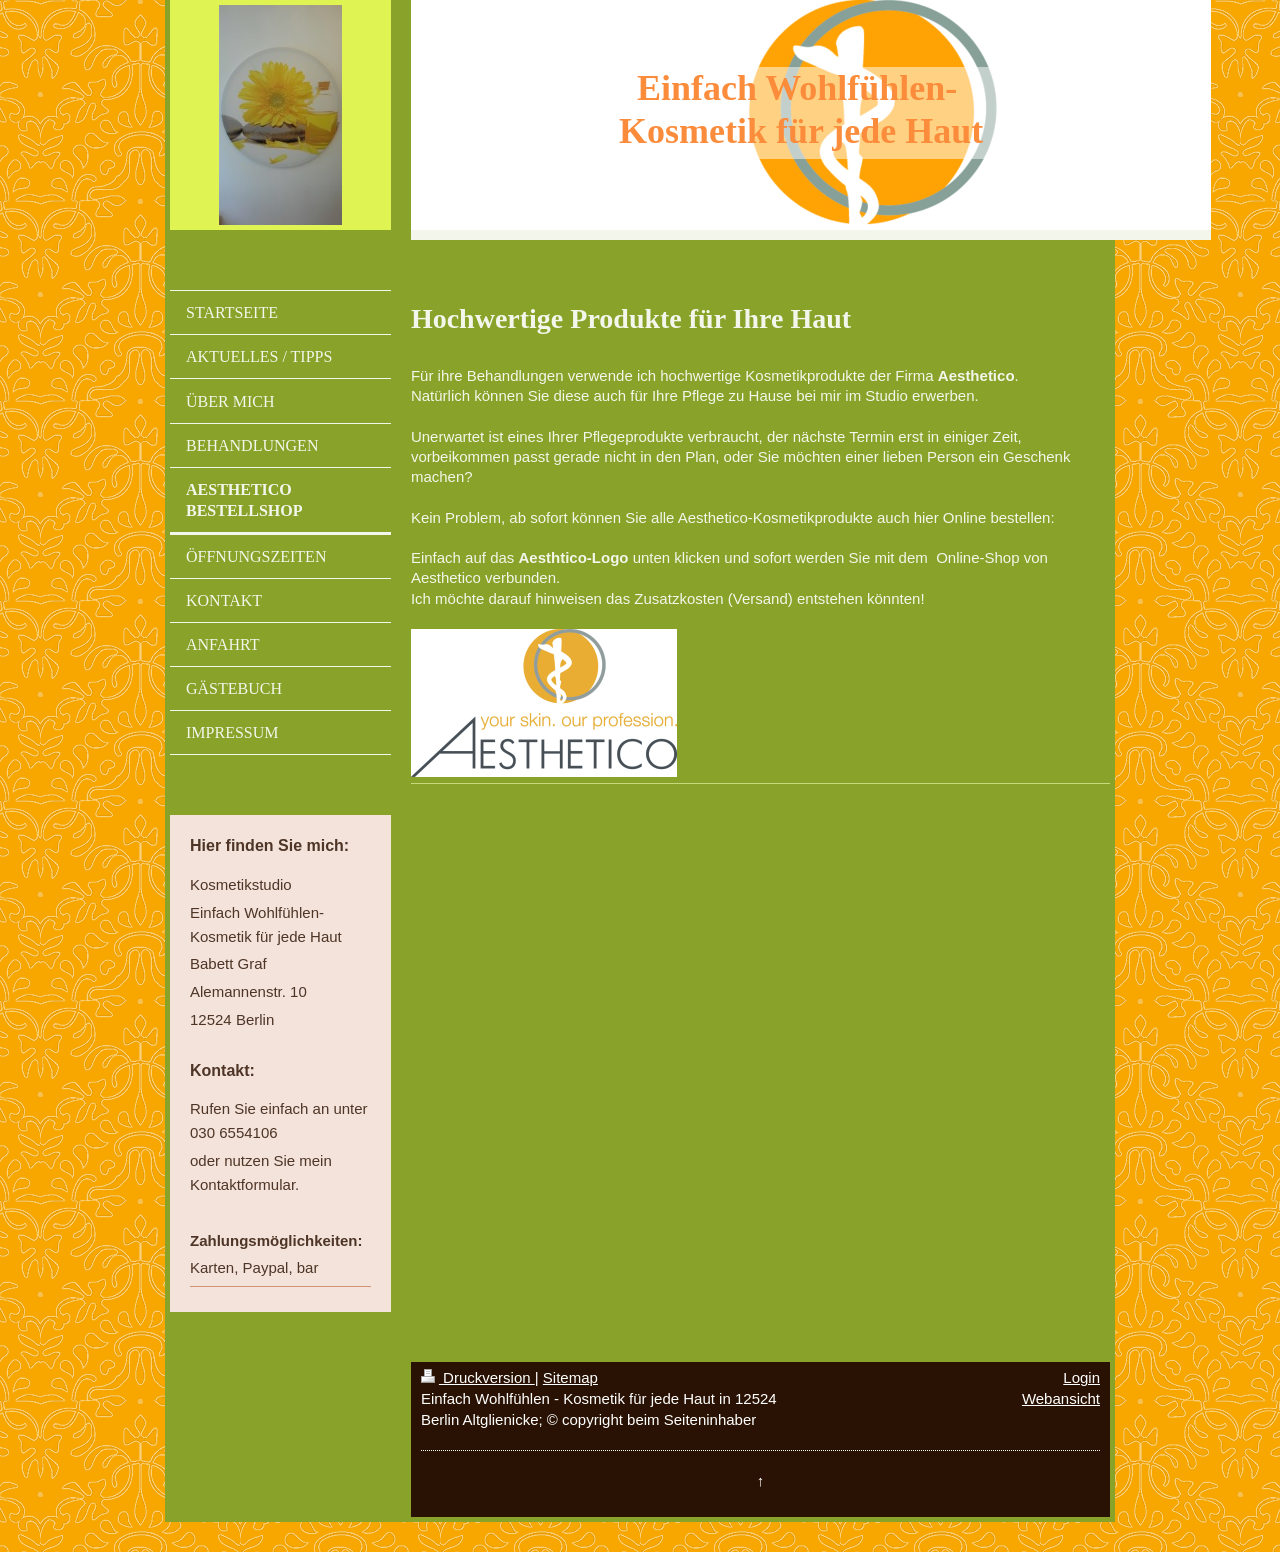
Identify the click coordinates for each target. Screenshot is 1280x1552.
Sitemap (570, 1377)
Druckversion (478, 1377)
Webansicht (1061, 1398)
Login (1081, 1377)
